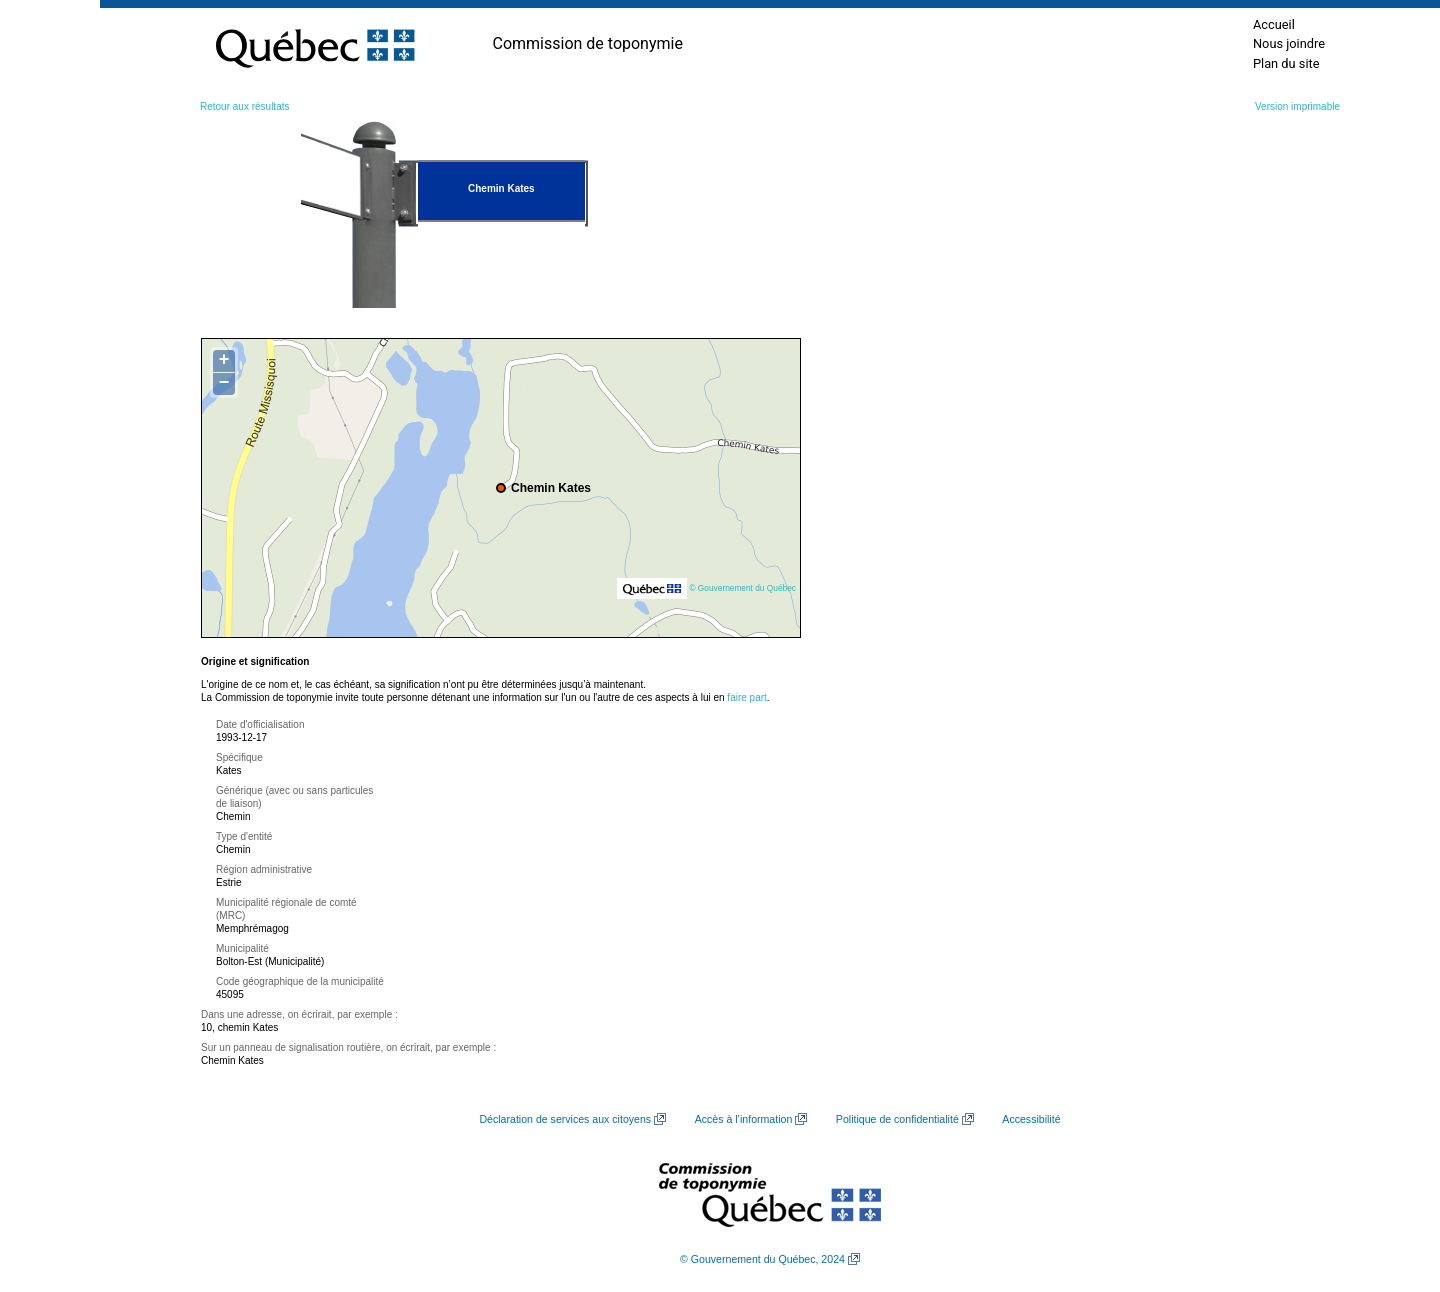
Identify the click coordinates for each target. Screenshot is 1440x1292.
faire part (746, 697)
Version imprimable (1297, 106)
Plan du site (1286, 63)
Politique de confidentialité (897, 1119)
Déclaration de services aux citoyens (565, 1119)
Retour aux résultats (245, 106)
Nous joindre (1289, 43)
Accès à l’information (744, 1119)
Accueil (1274, 24)
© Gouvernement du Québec (742, 588)
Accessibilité (1031, 1119)
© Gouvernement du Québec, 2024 (762, 1259)
